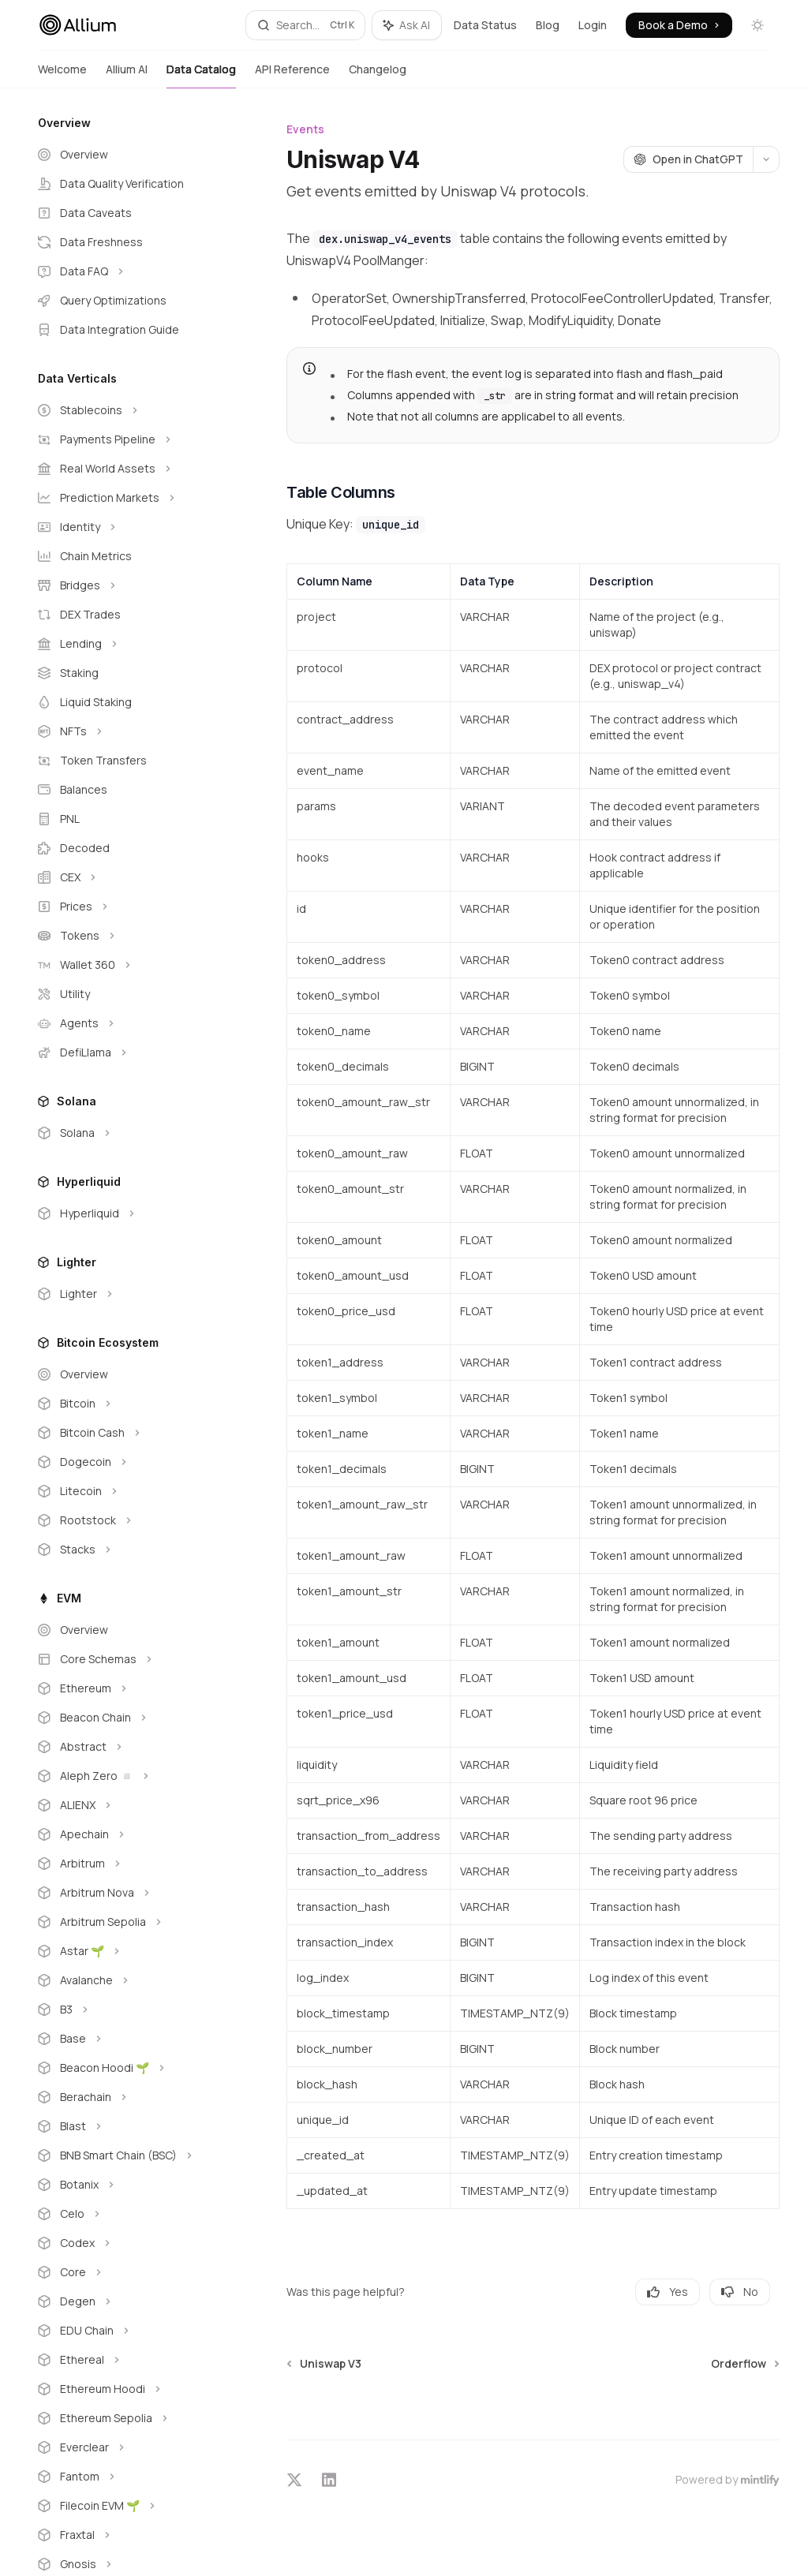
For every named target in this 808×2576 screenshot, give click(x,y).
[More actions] (766, 159)
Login (592, 24)
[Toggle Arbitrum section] (126, 1863)
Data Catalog (201, 75)
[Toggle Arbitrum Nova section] (126, 1893)
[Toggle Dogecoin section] (126, 1462)
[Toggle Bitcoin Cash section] (126, 1433)
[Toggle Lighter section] (126, 1294)
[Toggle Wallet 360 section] (126, 965)
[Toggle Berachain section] (126, 2097)
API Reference (292, 75)
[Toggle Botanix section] (126, 2184)
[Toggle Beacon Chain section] (126, 1717)
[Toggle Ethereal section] (126, 2360)
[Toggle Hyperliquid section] (126, 1213)
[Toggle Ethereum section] (126, 1688)
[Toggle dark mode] (757, 25)
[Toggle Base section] (126, 2039)
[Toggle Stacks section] (126, 1549)
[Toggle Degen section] (126, 2301)
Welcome (62, 75)
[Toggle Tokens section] (126, 936)
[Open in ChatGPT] (688, 159)
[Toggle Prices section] (126, 906)
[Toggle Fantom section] (126, 2476)
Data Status (485, 24)
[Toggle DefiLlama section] (126, 1052)
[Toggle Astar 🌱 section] (126, 1951)
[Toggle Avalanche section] (126, 1980)
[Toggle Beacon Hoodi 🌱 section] (126, 2068)
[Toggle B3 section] (126, 2009)
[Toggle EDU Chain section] (126, 2330)
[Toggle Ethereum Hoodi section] (126, 2389)
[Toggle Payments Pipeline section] (126, 439)
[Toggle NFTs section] (126, 731)
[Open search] (305, 25)
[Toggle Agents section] (126, 1023)
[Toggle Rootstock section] (126, 1520)
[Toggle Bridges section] (126, 585)
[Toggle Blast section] (126, 2126)
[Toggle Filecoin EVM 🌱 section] (126, 2506)
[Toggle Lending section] (126, 644)
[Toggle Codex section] (126, 2243)
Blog (547, 24)
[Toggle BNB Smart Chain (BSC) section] (126, 2155)
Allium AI (127, 75)
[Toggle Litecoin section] (126, 1491)
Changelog (377, 75)
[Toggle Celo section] (126, 2214)
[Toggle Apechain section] (126, 1834)
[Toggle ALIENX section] (126, 1805)
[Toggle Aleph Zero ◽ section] (126, 1776)
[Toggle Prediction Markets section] (126, 498)
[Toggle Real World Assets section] (126, 468)
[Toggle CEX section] (126, 877)
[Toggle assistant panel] (406, 25)
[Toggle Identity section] (126, 527)
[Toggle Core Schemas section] (126, 1659)
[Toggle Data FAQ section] (126, 271)
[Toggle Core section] (126, 2272)
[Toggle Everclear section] (126, 2447)
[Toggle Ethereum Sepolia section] (126, 2418)
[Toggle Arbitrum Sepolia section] (126, 1922)
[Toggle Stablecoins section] (126, 410)
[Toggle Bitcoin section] (126, 1403)
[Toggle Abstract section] (126, 1747)
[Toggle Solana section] (126, 1133)
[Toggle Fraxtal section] (126, 2535)
